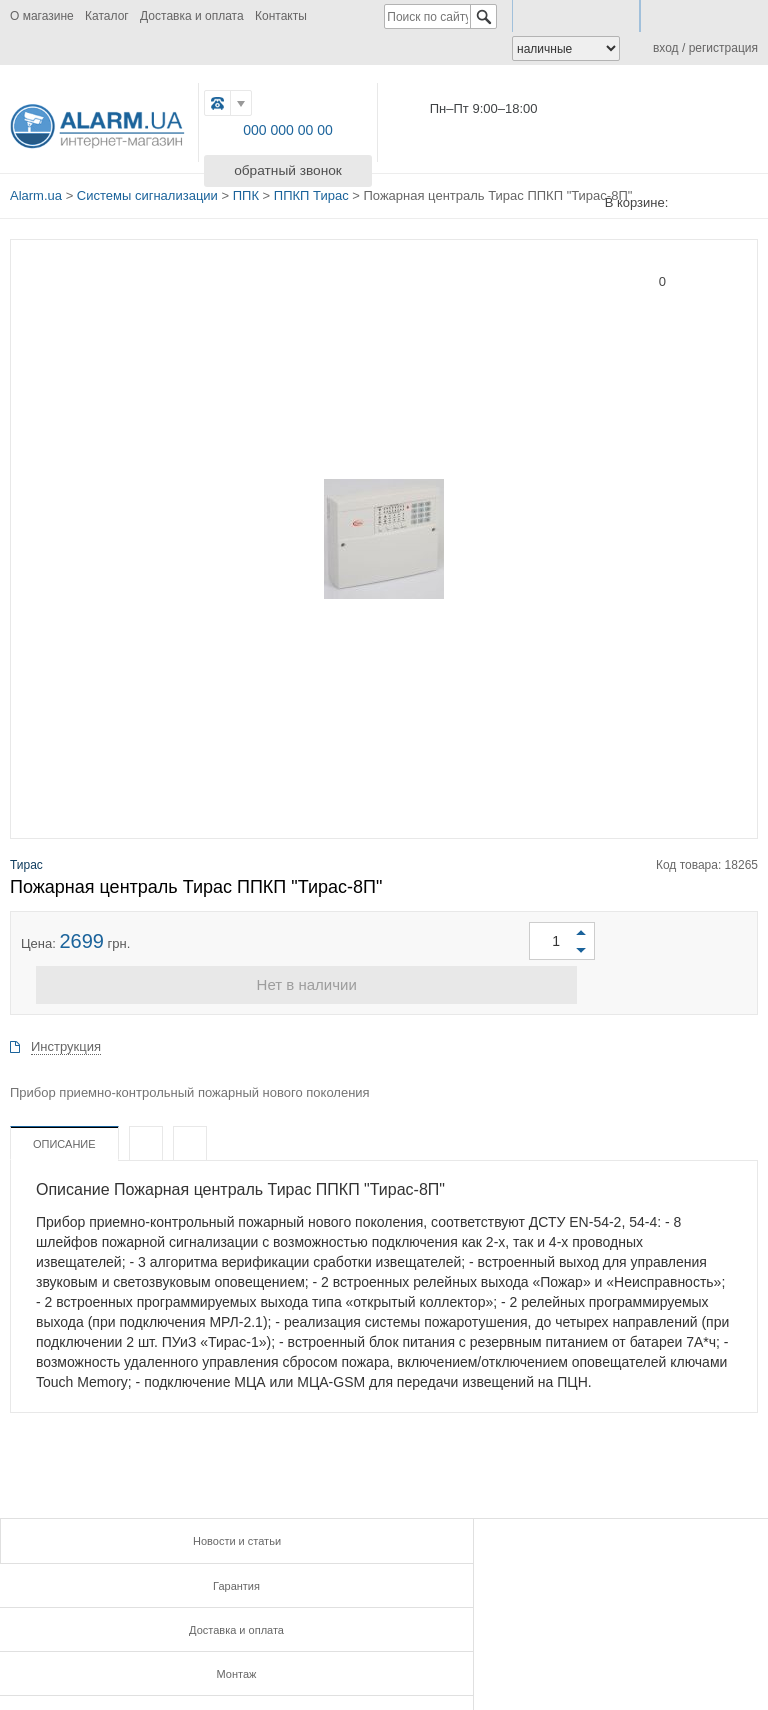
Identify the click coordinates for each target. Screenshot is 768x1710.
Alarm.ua (36, 191)
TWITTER (332, 1641)
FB (243, 1641)
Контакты (281, 16)
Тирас (26, 857)
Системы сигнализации (147, 191)
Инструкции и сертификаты (383, 1575)
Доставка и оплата (192, 16)
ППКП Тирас (311, 191)
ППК (246, 191)
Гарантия (383, 1535)
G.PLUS (288, 1641)
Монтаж (128, 1575)
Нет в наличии (384, 980)
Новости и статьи (128, 1535)
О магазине (42, 16)
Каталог (107, 16)
